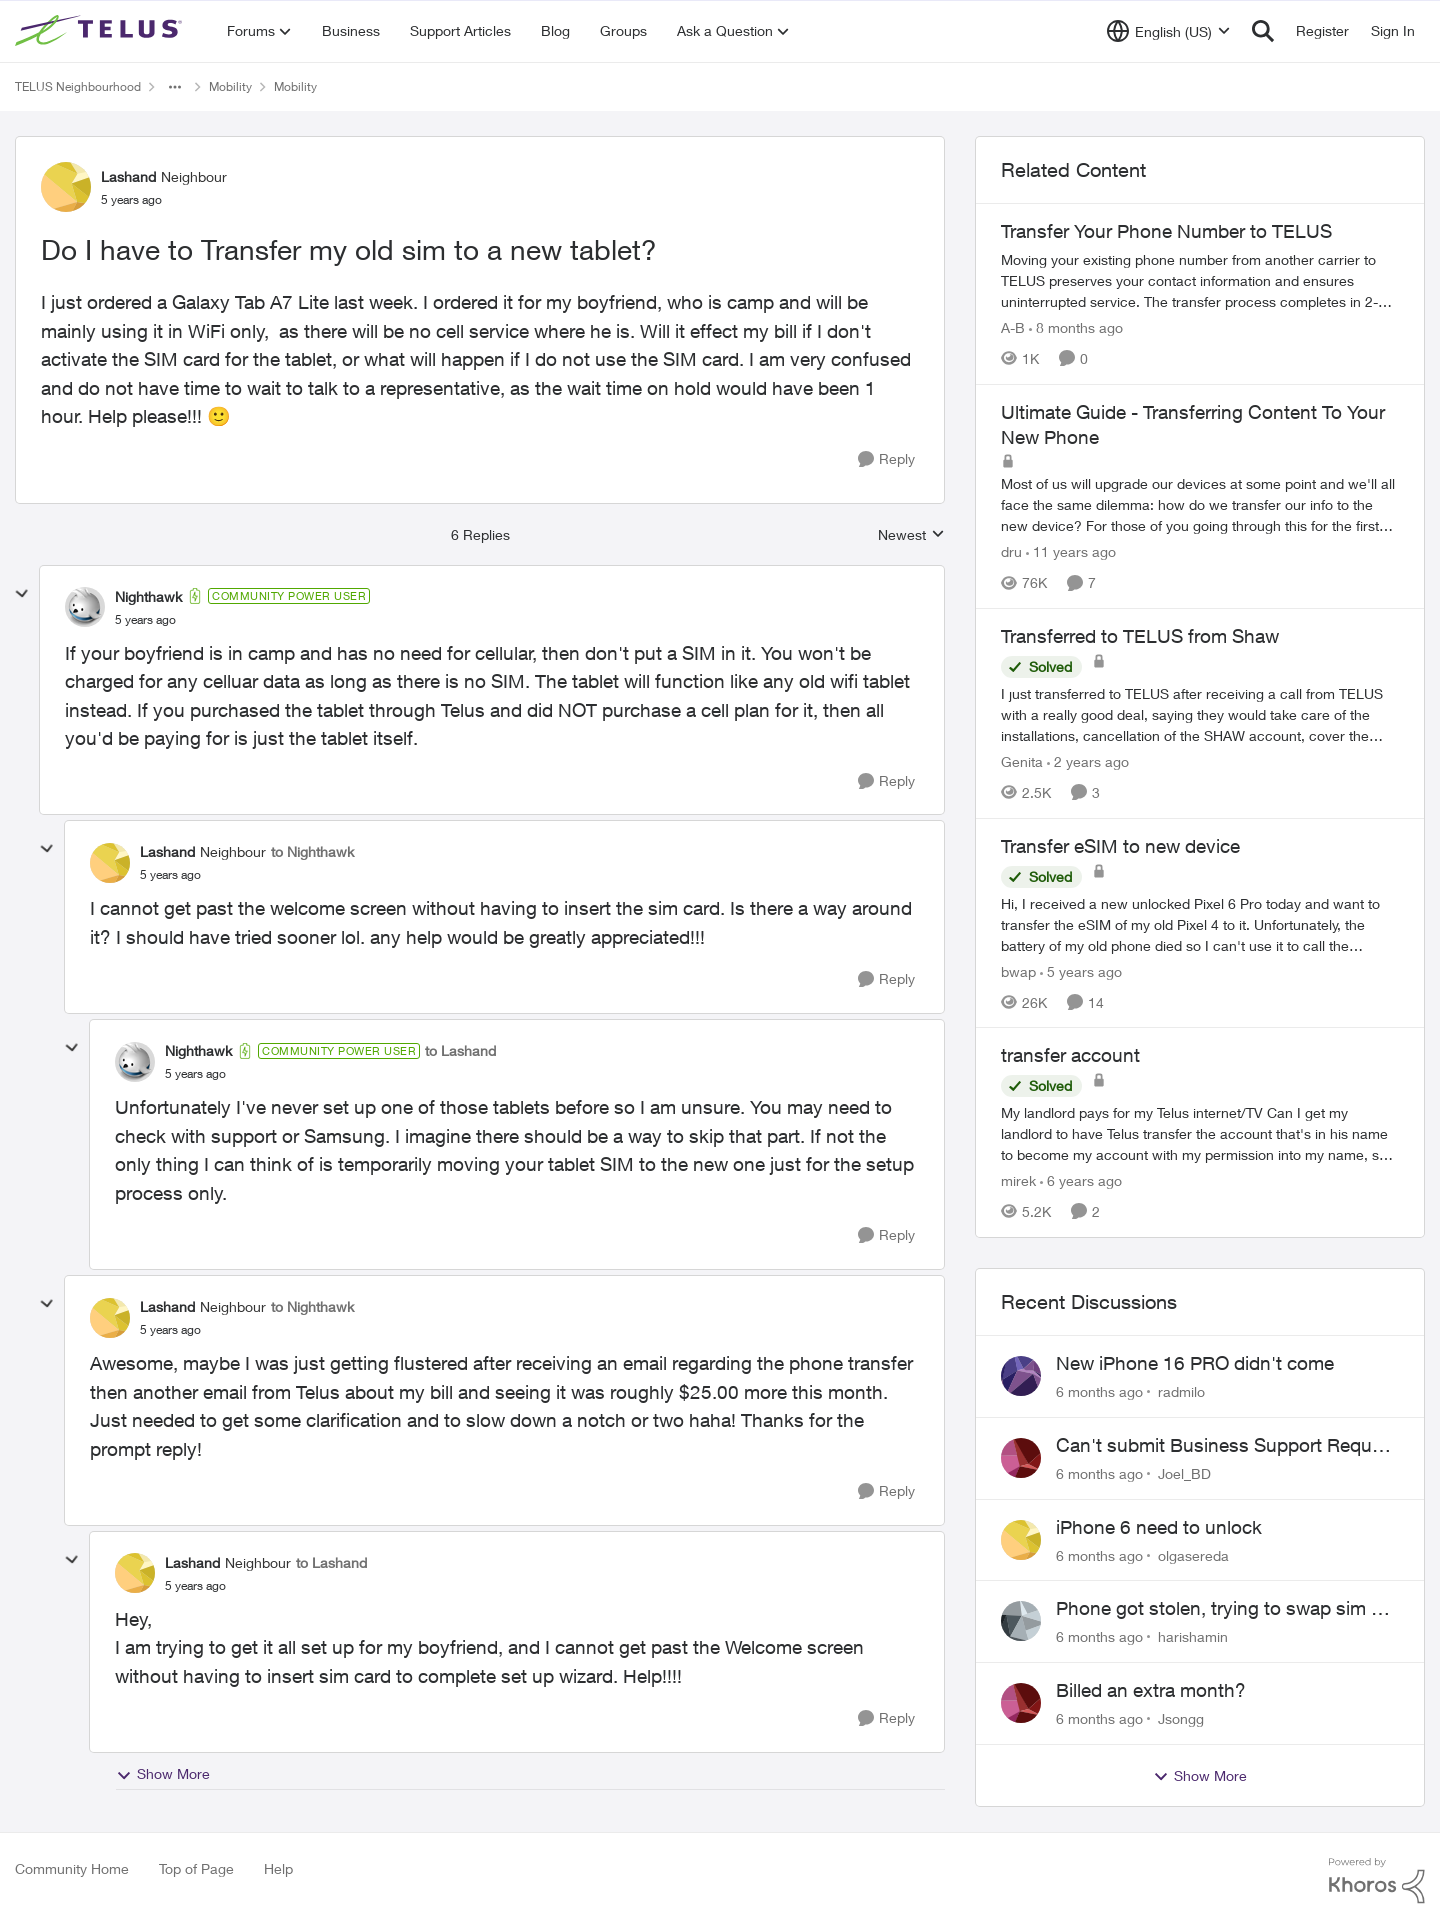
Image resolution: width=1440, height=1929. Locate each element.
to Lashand (460, 1050)
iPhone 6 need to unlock (1159, 1527)
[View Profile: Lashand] (66, 187)
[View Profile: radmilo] (1021, 1376)
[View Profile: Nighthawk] (85, 607)
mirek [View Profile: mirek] (1018, 1180)
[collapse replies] (22, 594)
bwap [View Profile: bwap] (1018, 970)
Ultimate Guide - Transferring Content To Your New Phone (1193, 424)
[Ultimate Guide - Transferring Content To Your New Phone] (1200, 504)
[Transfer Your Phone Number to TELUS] (1200, 280)
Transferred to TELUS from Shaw (1140, 636)
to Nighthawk (312, 851)
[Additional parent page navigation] (175, 87)
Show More (163, 1774)
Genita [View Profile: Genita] (1022, 761)
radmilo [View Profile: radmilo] (1181, 1391)
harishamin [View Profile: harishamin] (1193, 1636)
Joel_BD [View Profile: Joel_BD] (1184, 1473)
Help (278, 1868)
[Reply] (886, 459)
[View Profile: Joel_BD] (1021, 1458)
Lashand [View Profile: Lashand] (128, 176)
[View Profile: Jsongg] (1021, 1703)
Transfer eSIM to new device (1120, 846)
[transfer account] (1200, 1133)
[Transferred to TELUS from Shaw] (1200, 714)
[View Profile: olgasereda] (1021, 1540)
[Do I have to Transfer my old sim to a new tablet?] (145, 620)
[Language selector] (1168, 31)
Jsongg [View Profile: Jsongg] (1181, 1718)
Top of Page (196, 1868)
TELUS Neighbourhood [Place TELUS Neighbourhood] (78, 86)
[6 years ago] (1081, 1180)
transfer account (1070, 1055)
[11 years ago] (1071, 551)
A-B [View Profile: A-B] (1013, 327)
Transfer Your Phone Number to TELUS (1166, 231)
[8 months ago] (1076, 327)
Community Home (72, 1868)
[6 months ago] (1099, 1391)
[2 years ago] (1088, 761)
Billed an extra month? (1151, 1690)
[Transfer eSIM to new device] (1200, 923)
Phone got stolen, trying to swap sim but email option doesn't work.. (1227, 1609)
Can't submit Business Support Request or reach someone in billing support (1227, 1446)
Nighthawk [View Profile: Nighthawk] (148, 596)
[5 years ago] (1081, 970)
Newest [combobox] (911, 535)
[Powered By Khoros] (1377, 1881)
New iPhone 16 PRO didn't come (1195, 1363)
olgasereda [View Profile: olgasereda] (1193, 1554)
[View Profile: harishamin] (1021, 1621)
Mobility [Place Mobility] (230, 86)
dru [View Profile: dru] (1011, 551)
